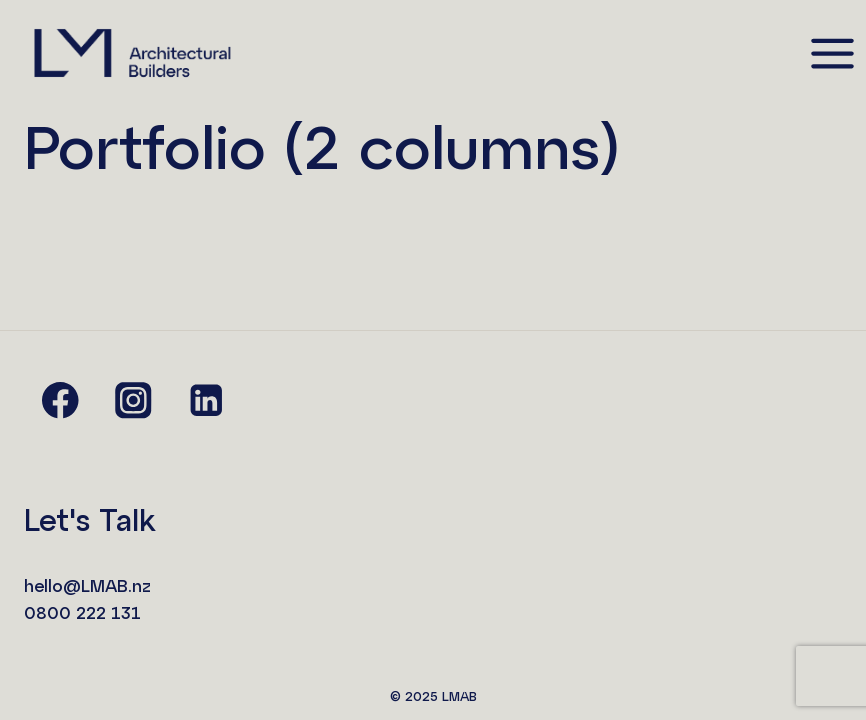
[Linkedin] (206, 400)
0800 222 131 (82, 612)
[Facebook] (60, 400)
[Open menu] (832, 53)
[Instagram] (133, 400)
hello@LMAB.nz (87, 585)
